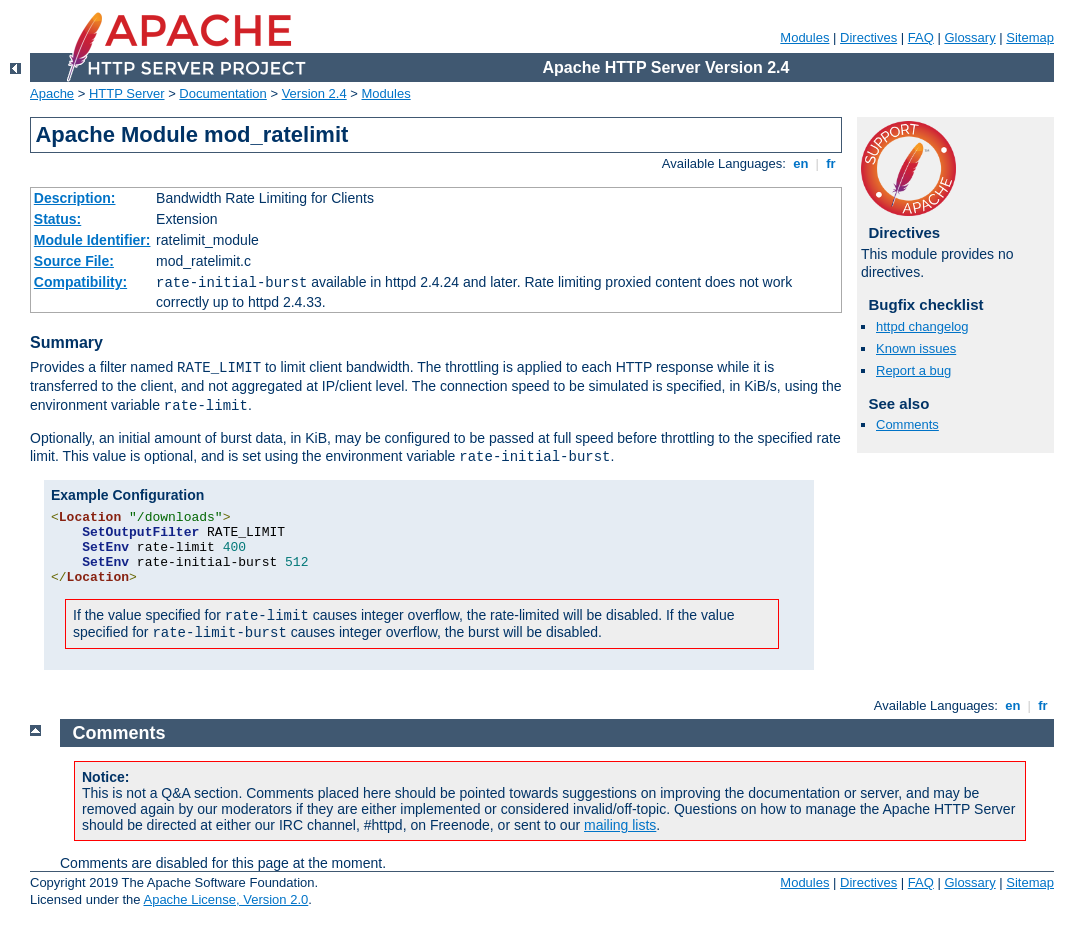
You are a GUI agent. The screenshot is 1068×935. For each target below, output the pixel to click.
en (801, 163)
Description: (75, 198)
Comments (907, 424)
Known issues (916, 348)
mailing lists (620, 825)
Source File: (74, 261)
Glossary (969, 37)
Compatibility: (80, 282)
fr (831, 163)
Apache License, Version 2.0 (225, 899)
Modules (804, 37)
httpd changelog (922, 326)
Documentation (222, 93)
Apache (52, 93)
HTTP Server (127, 93)
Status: (57, 219)
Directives (868, 37)
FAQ (921, 37)
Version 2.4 (314, 93)
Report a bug (913, 370)
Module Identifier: (92, 240)
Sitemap (1030, 37)
